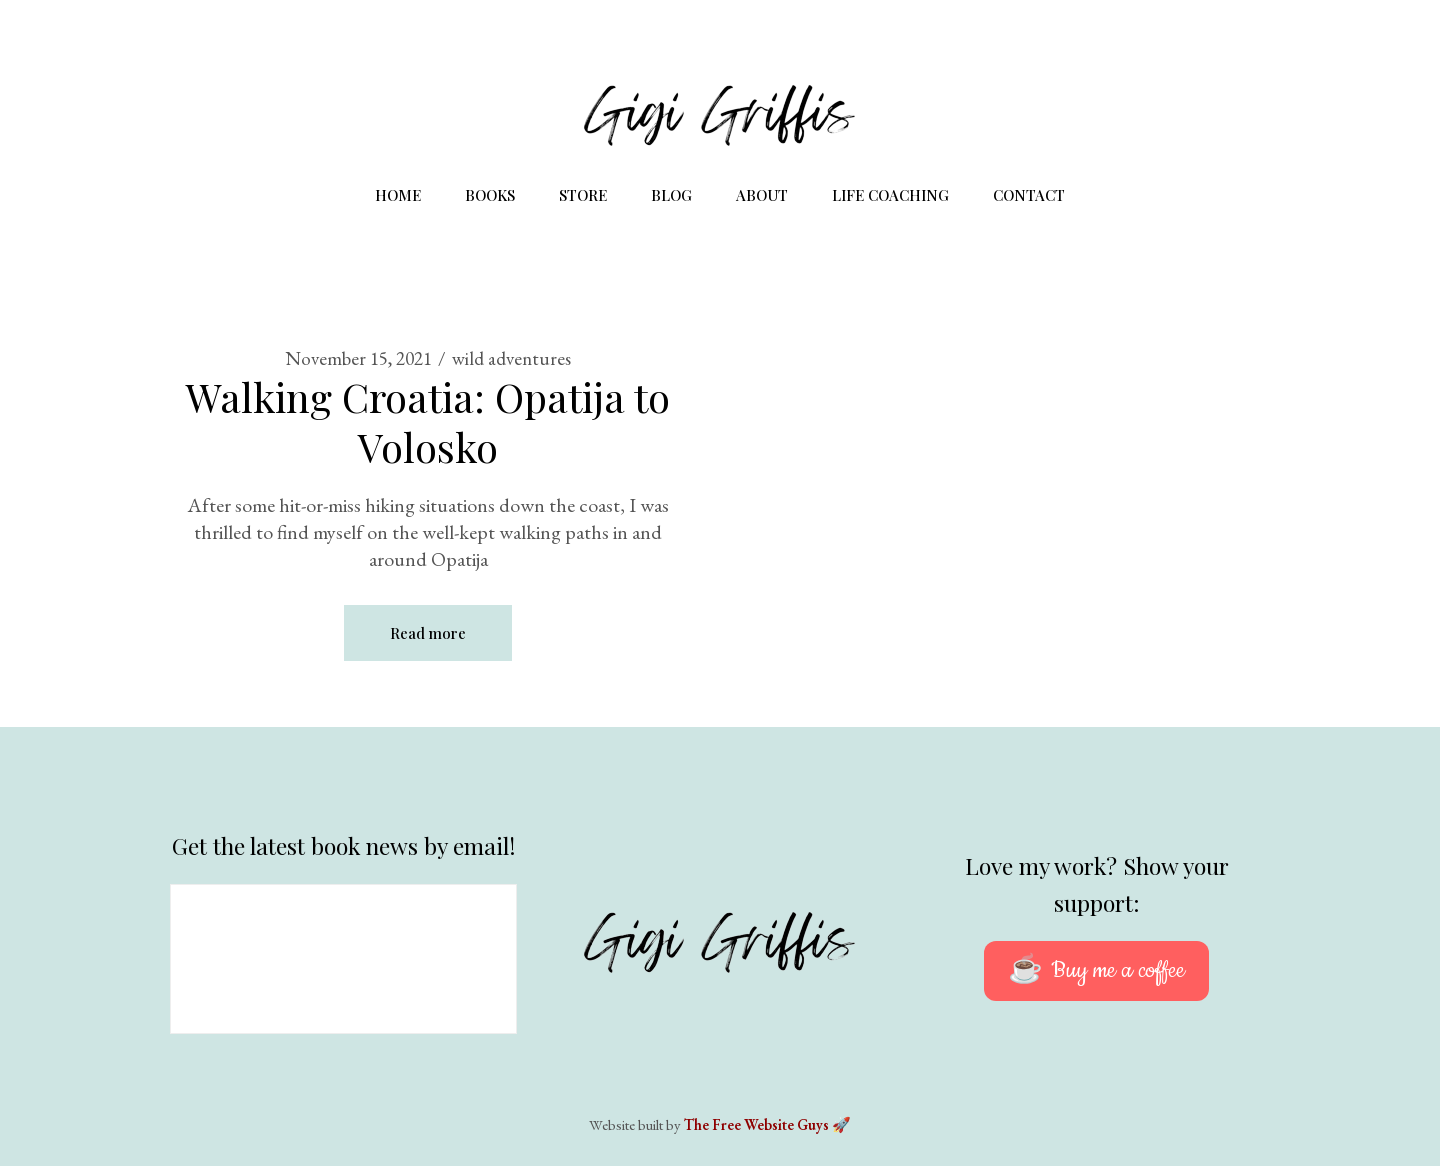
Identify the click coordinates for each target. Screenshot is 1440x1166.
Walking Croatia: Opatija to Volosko (428, 421)
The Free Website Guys (756, 1124)
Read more (428, 633)
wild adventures (511, 358)
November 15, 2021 (358, 358)
